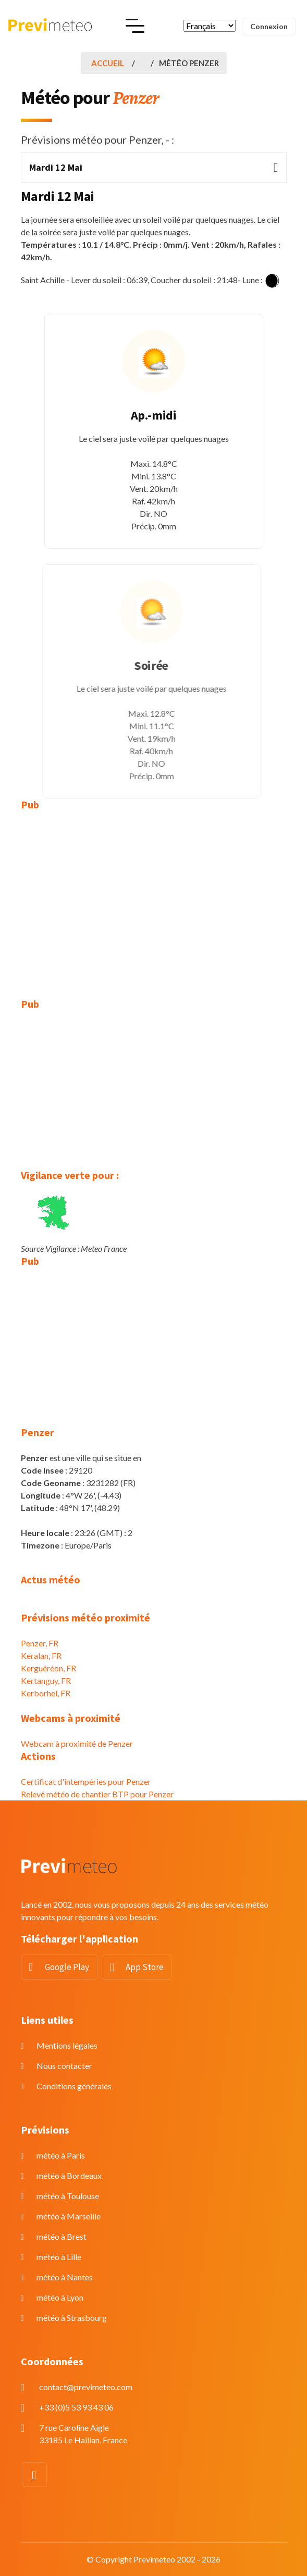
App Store (145, 1967)
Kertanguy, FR (46, 1680)
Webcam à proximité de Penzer (77, 1743)
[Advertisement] (154, 897)
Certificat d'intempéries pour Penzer (86, 1781)
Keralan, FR (41, 1655)
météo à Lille (58, 2257)
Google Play (67, 1967)
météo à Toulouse (67, 2196)
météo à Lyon (59, 2297)
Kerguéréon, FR (48, 1668)
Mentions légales (66, 2045)
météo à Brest (61, 2236)
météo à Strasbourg (71, 2318)
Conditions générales (74, 2086)
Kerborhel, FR (45, 1693)
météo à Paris (60, 2155)
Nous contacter (64, 2066)
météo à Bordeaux (69, 2175)
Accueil (107, 63)
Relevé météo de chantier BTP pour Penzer (97, 1794)
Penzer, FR (39, 1643)
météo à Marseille (68, 2216)
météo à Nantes (64, 2277)
